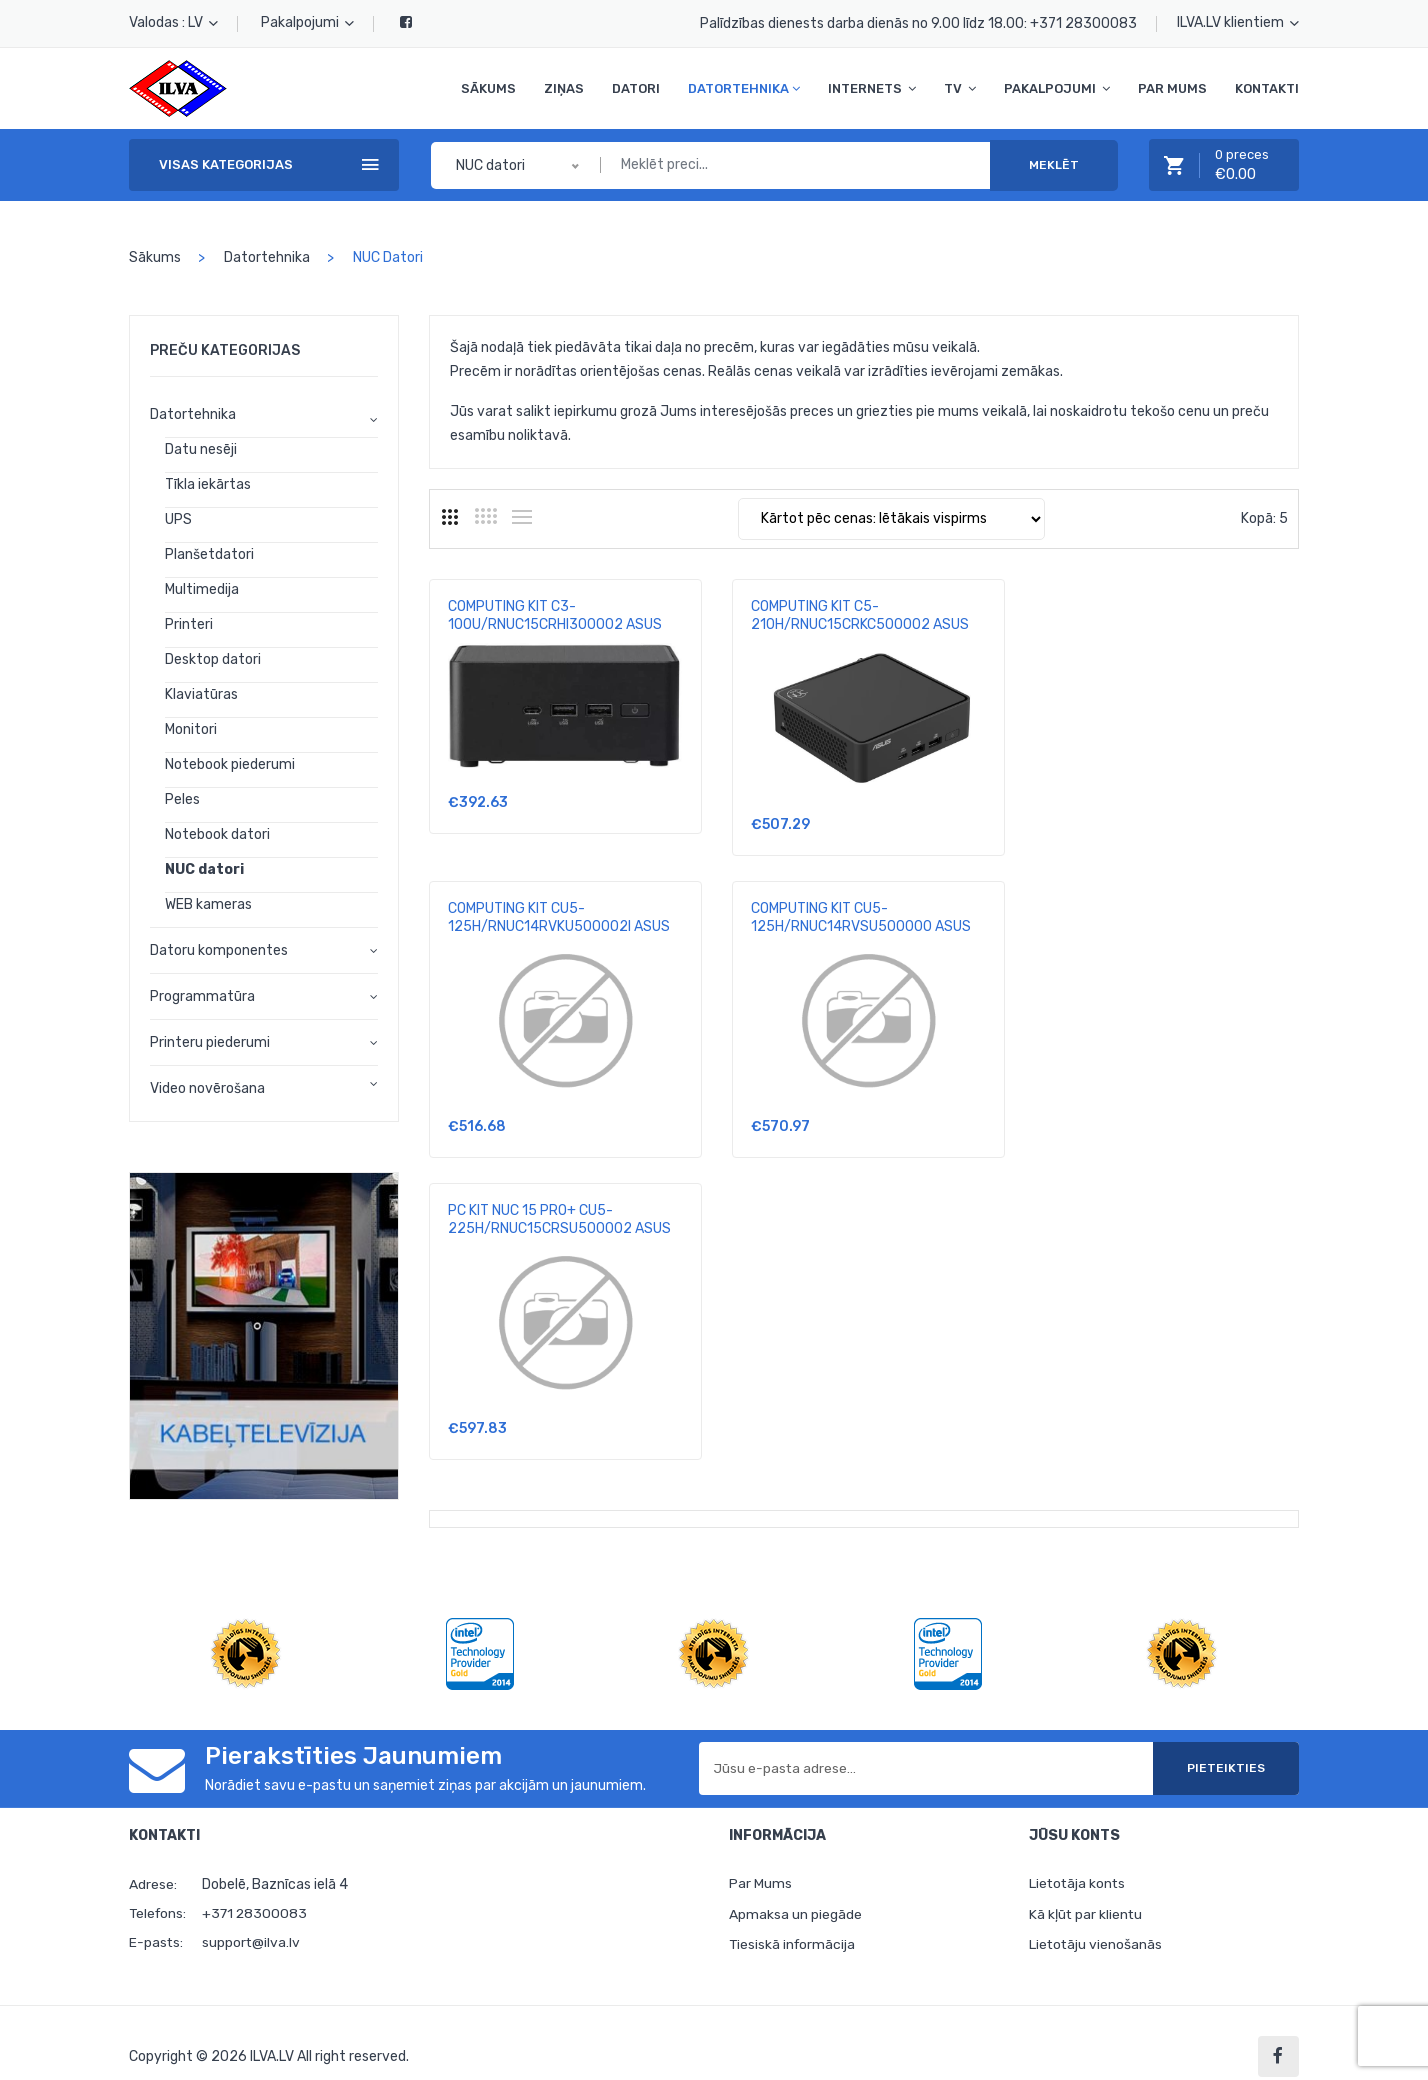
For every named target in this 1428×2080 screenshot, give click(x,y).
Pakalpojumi (307, 22)
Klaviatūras (201, 694)
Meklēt (1054, 165)
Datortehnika (744, 88)
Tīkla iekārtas (208, 484)
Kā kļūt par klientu (1086, 1886)
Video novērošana (207, 1088)
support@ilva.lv (251, 1914)
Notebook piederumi (230, 764)
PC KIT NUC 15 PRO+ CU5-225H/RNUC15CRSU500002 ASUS (859, 917)
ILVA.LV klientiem (1238, 22)
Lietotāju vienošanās (1096, 1917)
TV (960, 88)
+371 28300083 (1083, 23)
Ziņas (564, 88)
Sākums (488, 88)
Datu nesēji (201, 449)
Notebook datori (217, 834)
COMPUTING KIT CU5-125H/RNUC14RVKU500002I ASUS (1159, 615)
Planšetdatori (209, 554)
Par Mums (1172, 88)
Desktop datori (213, 659)
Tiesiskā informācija (793, 1917)
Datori (636, 88)
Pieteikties (1223, 1740)
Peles (182, 799)
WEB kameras (208, 904)
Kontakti (1267, 88)
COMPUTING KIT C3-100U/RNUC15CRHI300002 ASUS (555, 615)
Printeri (189, 624)
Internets (872, 88)
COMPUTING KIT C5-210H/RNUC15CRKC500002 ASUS (857, 615)
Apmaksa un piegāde (795, 1886)
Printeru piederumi (210, 1042)
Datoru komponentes (219, 950)
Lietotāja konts (1078, 1855)
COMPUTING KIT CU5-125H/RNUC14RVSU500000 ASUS (558, 917)
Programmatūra (202, 996)
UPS (178, 519)
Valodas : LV (173, 22)
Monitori (191, 729)
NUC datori (204, 869)
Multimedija (202, 589)
